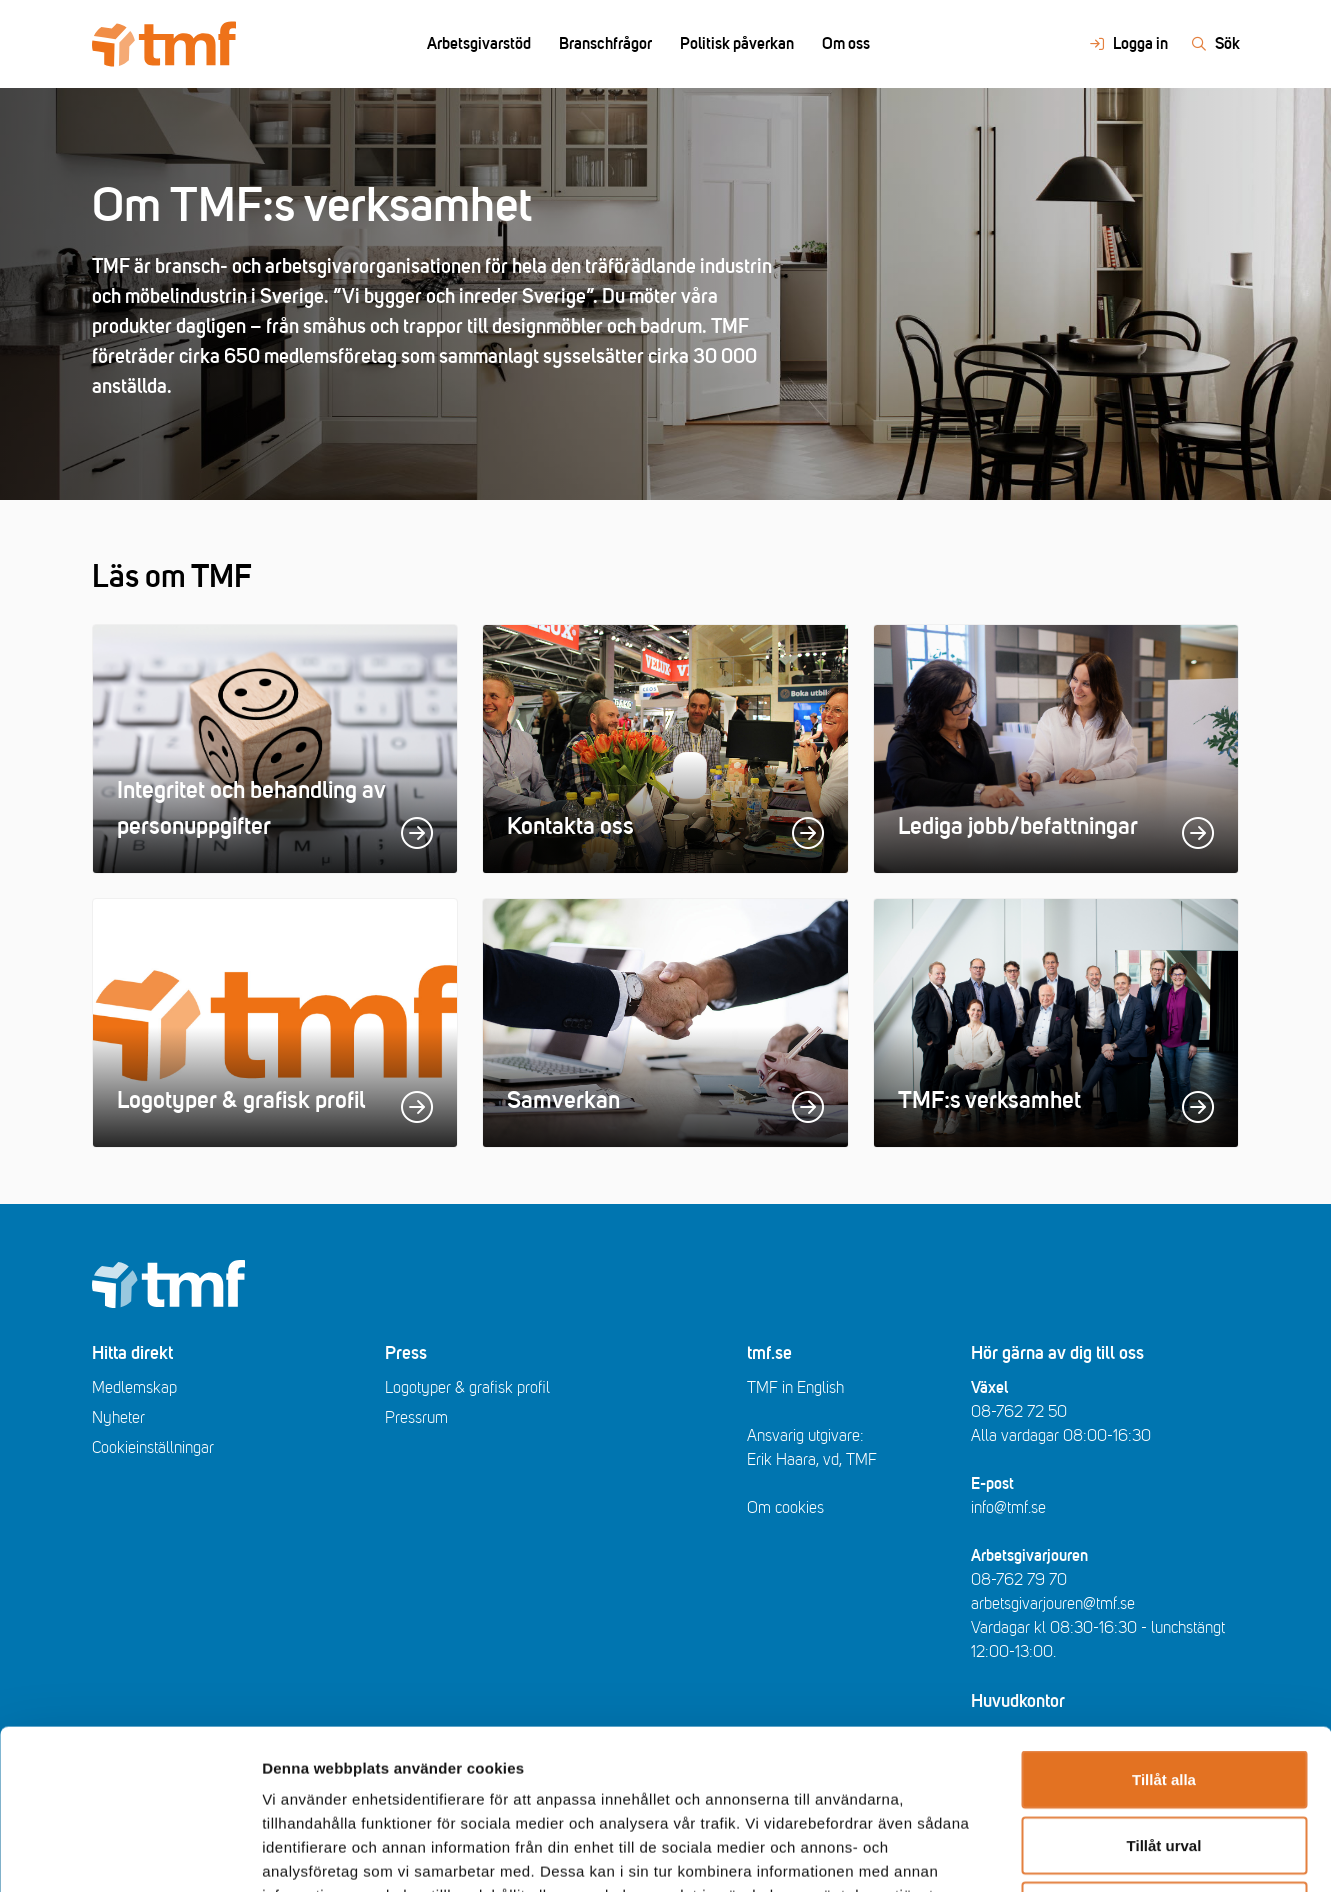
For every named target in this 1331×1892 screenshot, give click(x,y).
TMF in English (795, 1388)
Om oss (846, 44)
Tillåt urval (1164, 1695)
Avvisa (1164, 1760)
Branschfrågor (605, 44)
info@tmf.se (1008, 1508)
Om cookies (785, 1508)
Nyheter (118, 1418)
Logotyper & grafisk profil (467, 1388)
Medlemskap (134, 1388)
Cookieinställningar (153, 1448)
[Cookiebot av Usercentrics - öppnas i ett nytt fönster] (129, 1853)
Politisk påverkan (737, 44)
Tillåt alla (1164, 1629)
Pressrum (416, 1418)
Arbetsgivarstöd (479, 44)
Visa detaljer (1086, 1852)
